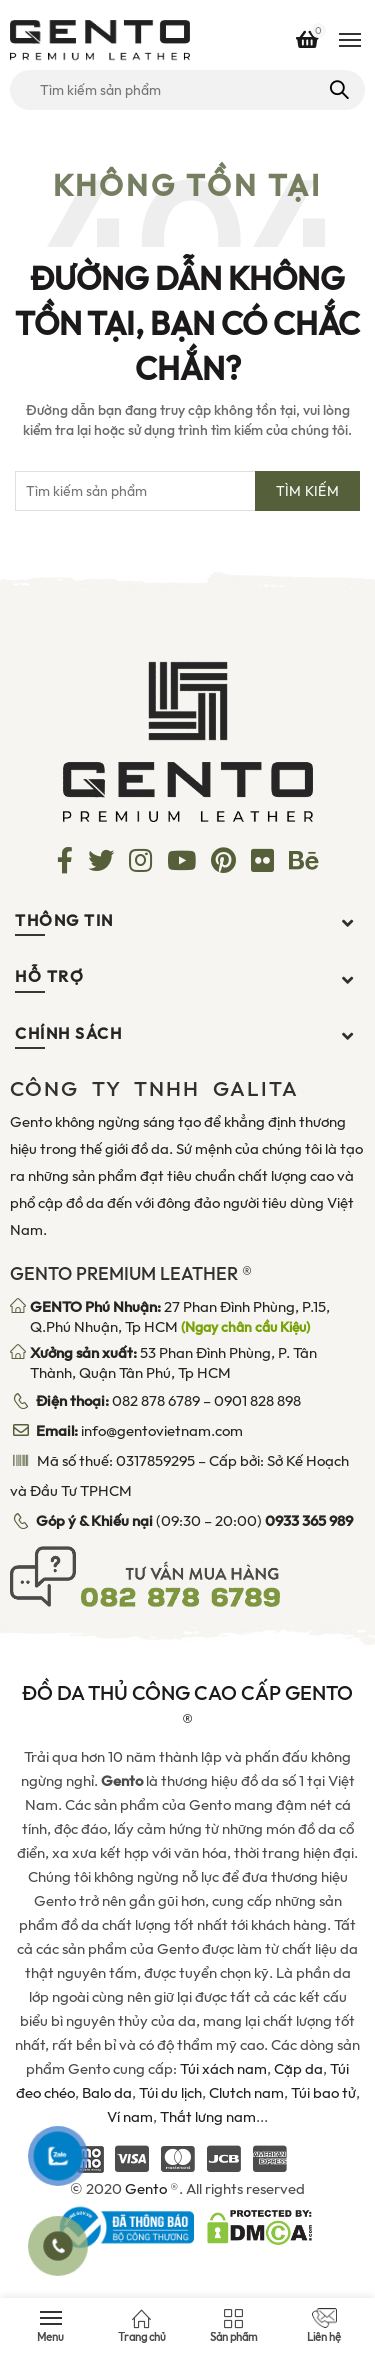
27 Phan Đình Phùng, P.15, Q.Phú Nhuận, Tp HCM (180, 1317)
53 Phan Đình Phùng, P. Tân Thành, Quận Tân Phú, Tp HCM (173, 1363)
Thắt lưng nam (208, 2117)
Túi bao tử (323, 2093)
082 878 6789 (156, 1401)
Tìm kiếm (337, 90)
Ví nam (130, 2117)
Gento (146, 2189)
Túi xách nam (223, 2069)
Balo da (107, 2093)
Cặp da (298, 2069)
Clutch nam (246, 2093)
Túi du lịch (170, 2093)
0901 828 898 (257, 1401)
